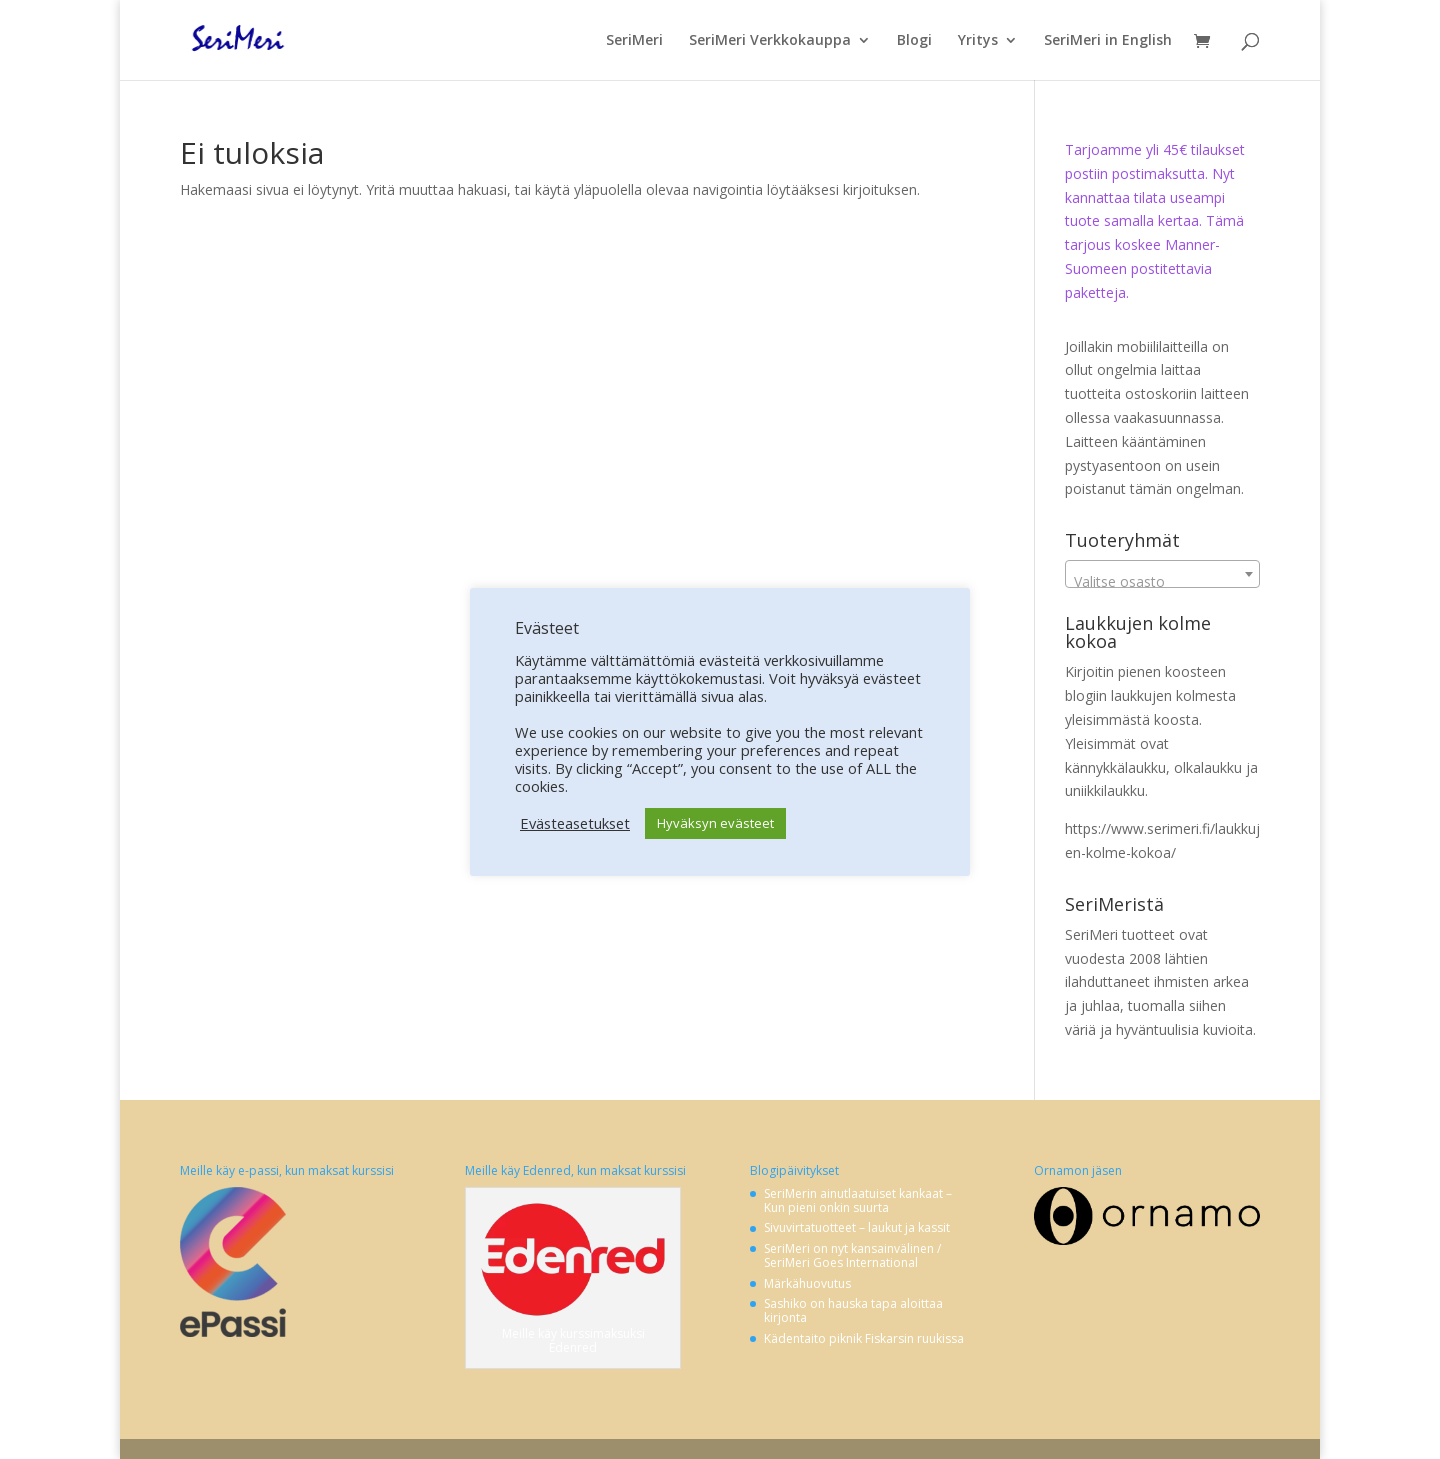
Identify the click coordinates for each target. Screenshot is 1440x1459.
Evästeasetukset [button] (575, 823)
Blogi (914, 41)
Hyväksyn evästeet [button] (715, 823)
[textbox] (1162, 582)
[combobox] (1162, 574)
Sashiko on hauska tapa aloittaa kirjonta (853, 1310)
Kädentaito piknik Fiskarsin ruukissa (864, 1338)
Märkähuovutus (807, 1283)
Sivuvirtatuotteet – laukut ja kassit (857, 1227)
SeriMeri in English (1108, 41)
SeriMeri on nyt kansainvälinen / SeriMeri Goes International (852, 1255)
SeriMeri (634, 41)
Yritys (978, 41)
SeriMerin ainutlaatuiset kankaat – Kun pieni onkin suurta (858, 1200)
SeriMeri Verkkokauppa (770, 41)
